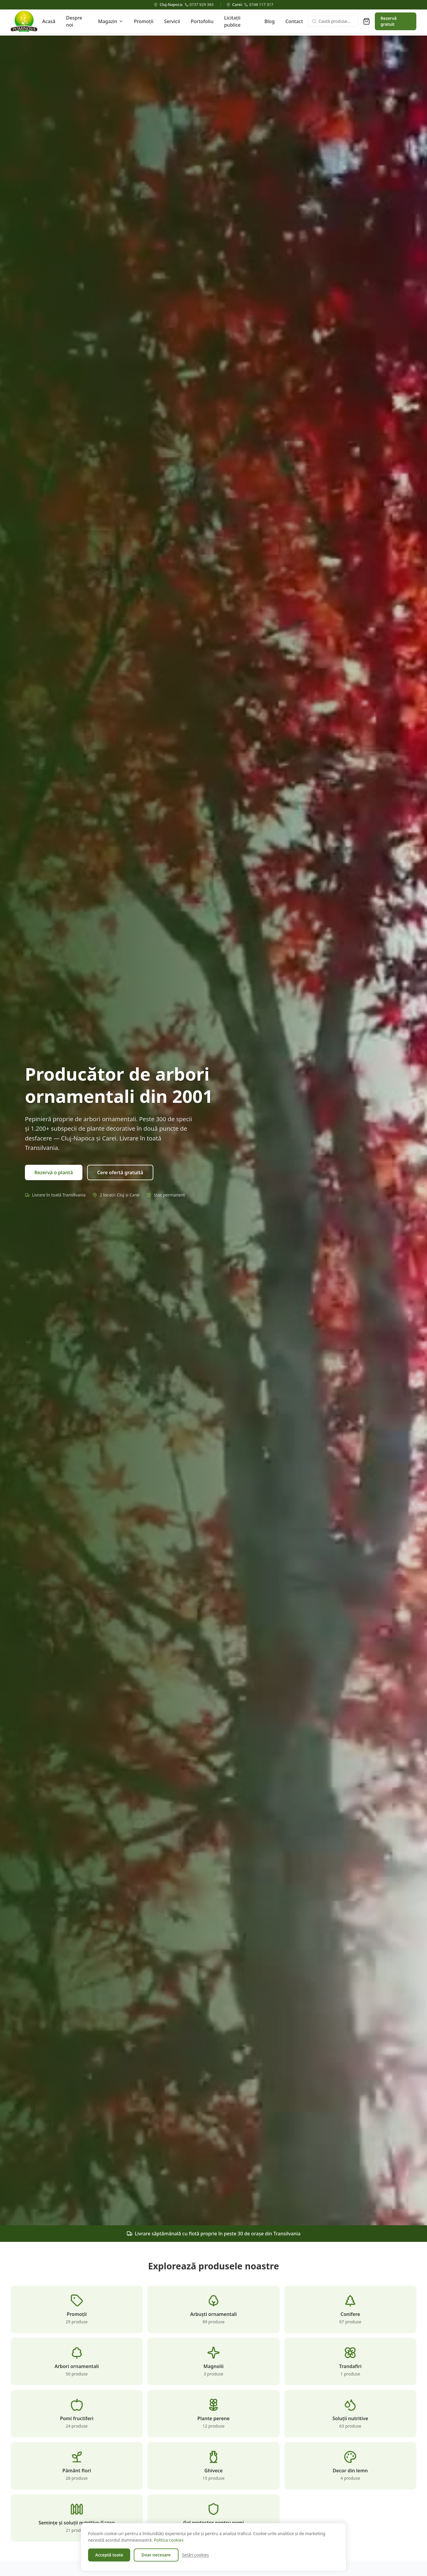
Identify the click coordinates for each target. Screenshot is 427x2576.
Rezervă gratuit (389, 21)
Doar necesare (156, 2555)
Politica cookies (169, 2540)
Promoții (144, 21)
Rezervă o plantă (53, 1173)
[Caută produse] (333, 21)
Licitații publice (232, 21)
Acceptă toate (109, 2555)
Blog (270, 21)
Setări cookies (195, 2555)
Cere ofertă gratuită (120, 1173)
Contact (294, 21)
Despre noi (74, 21)
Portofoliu (202, 21)
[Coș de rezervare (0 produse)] (366, 21)
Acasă (48, 21)
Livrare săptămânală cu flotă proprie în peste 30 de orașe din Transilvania (214, 2233)
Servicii (172, 21)
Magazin (110, 21)
